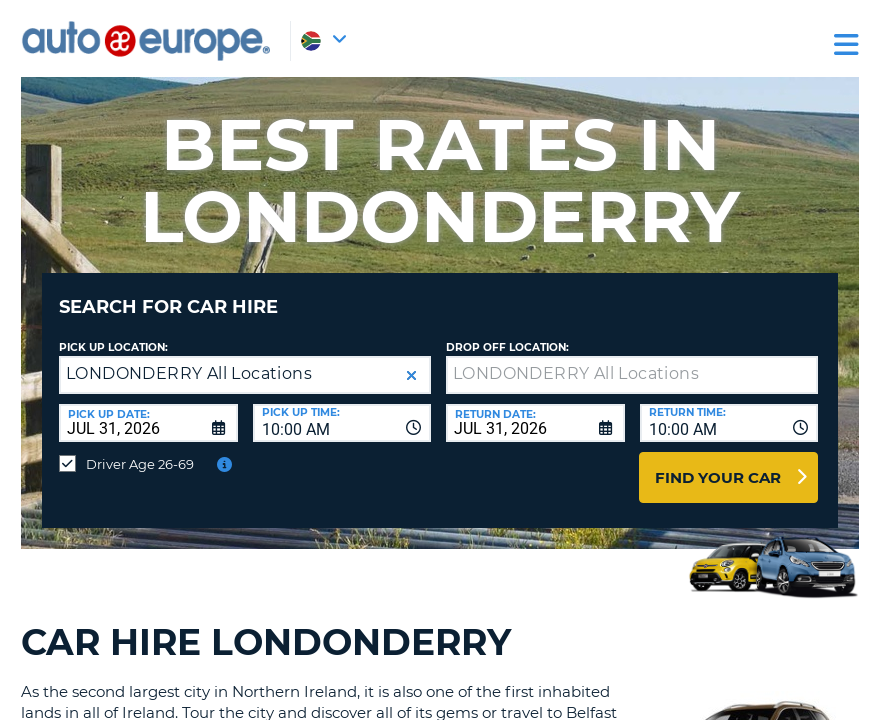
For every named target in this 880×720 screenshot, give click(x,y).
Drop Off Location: (507, 332)
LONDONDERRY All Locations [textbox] (189, 358)
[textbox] (632, 360)
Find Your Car (718, 462)
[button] (411, 360)
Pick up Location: (113, 332)
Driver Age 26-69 (140, 449)
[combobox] (342, 408)
